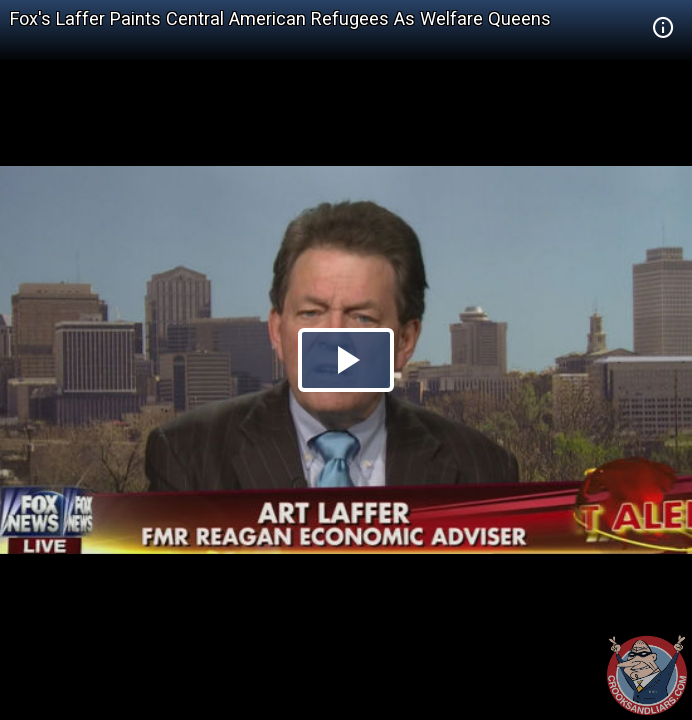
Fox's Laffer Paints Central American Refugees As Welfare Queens (280, 18)
